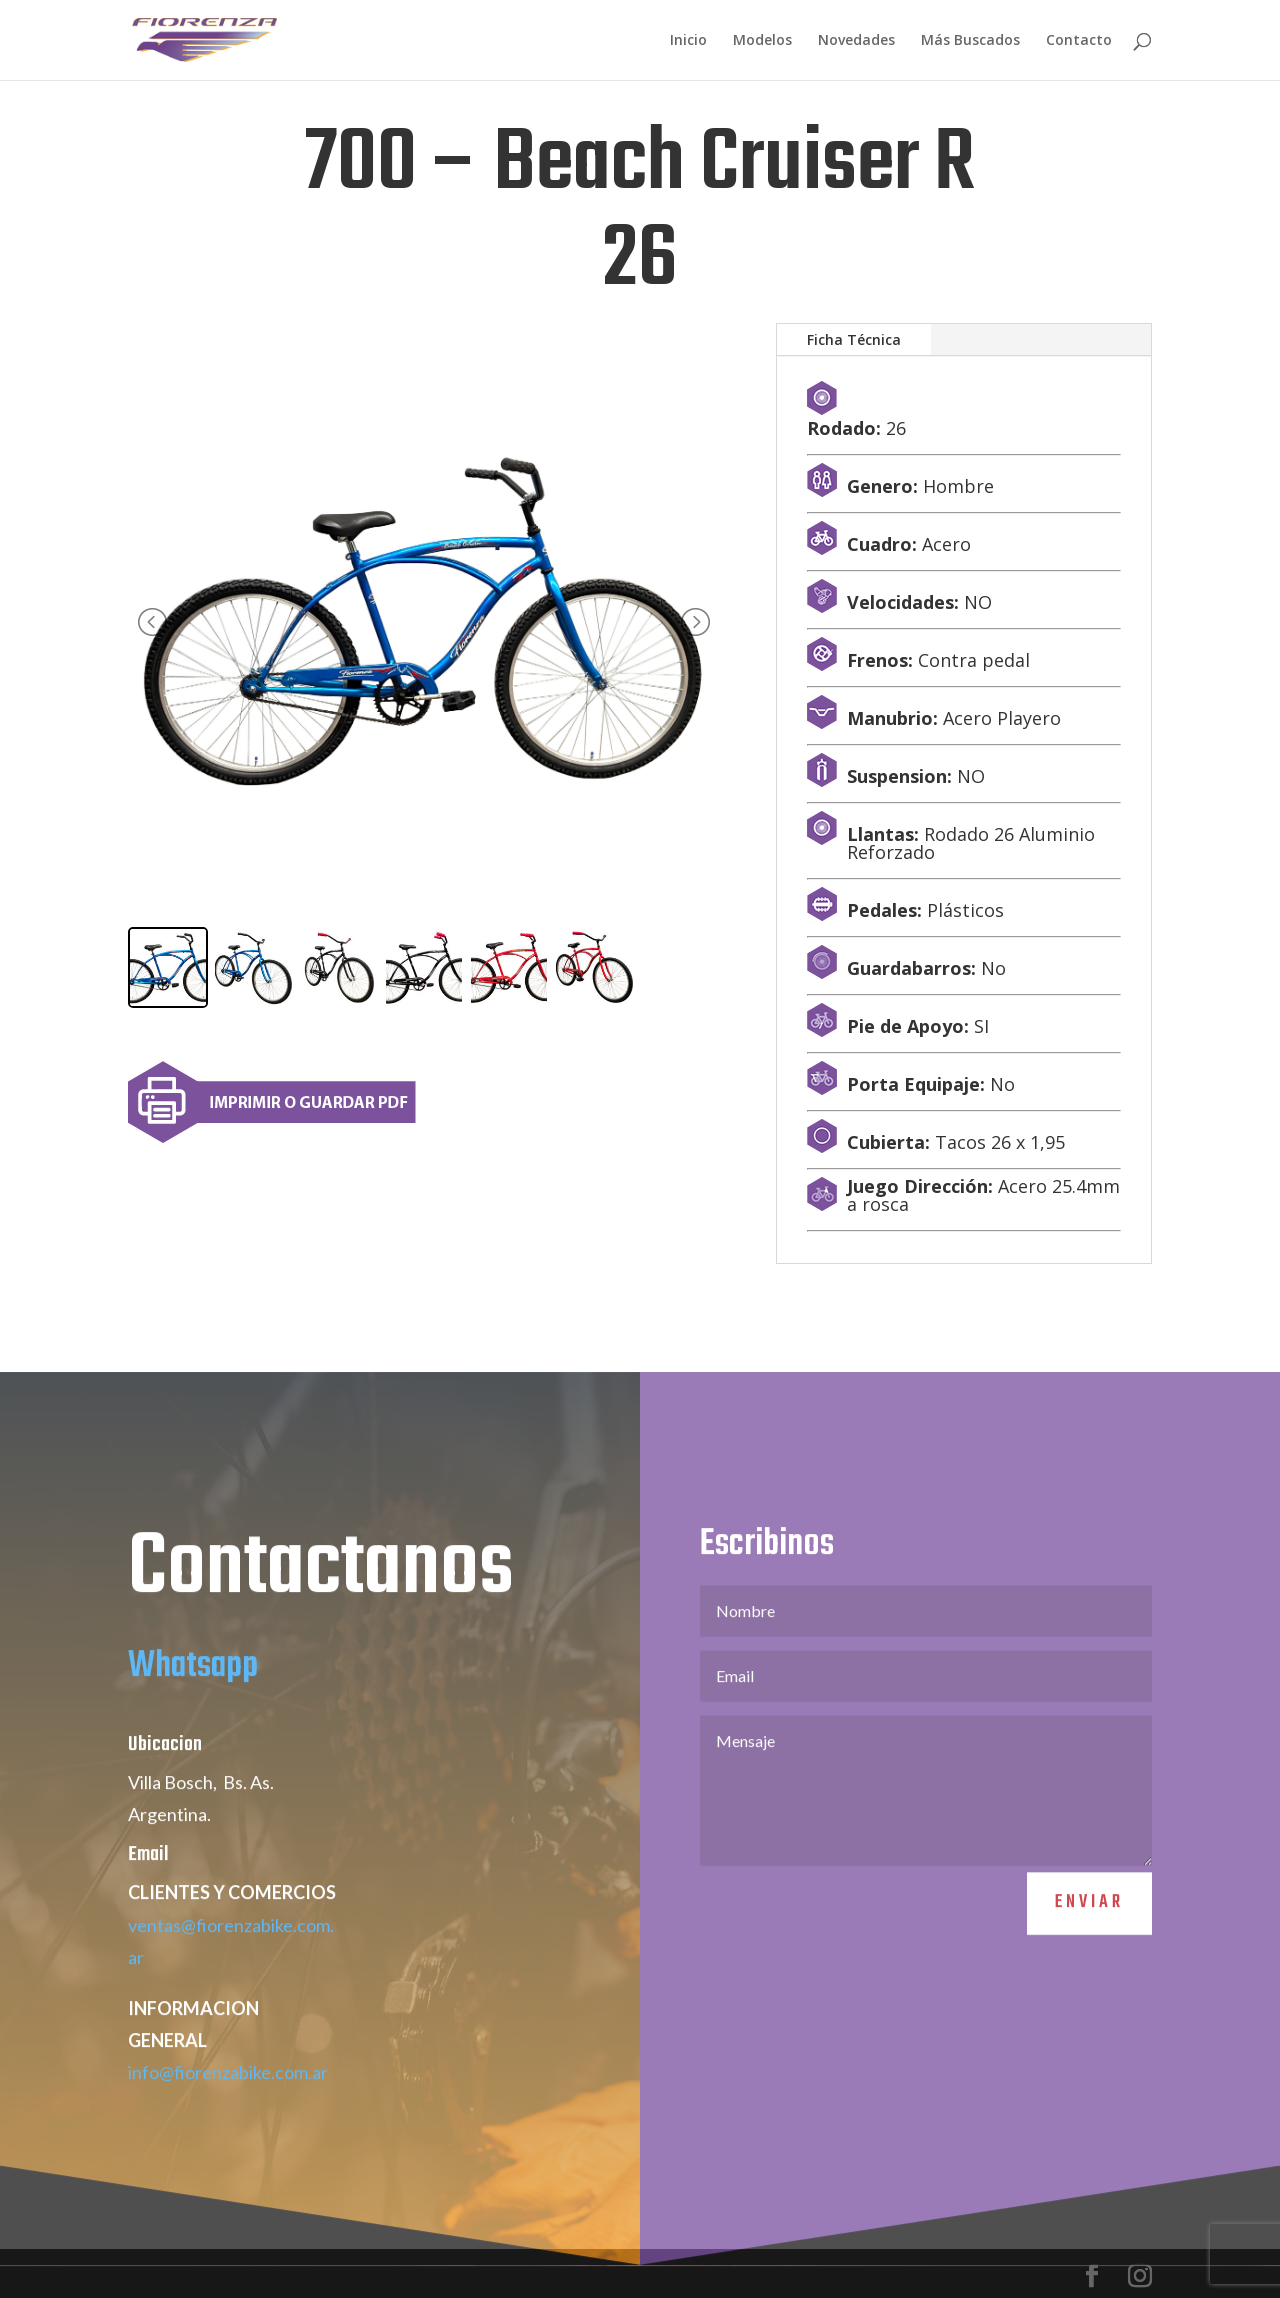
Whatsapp (193, 1714)
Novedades (856, 41)
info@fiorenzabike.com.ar (228, 2120)
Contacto (1079, 41)
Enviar (1089, 1950)
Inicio (688, 41)
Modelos (762, 41)
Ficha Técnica (854, 339)
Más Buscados (970, 41)
